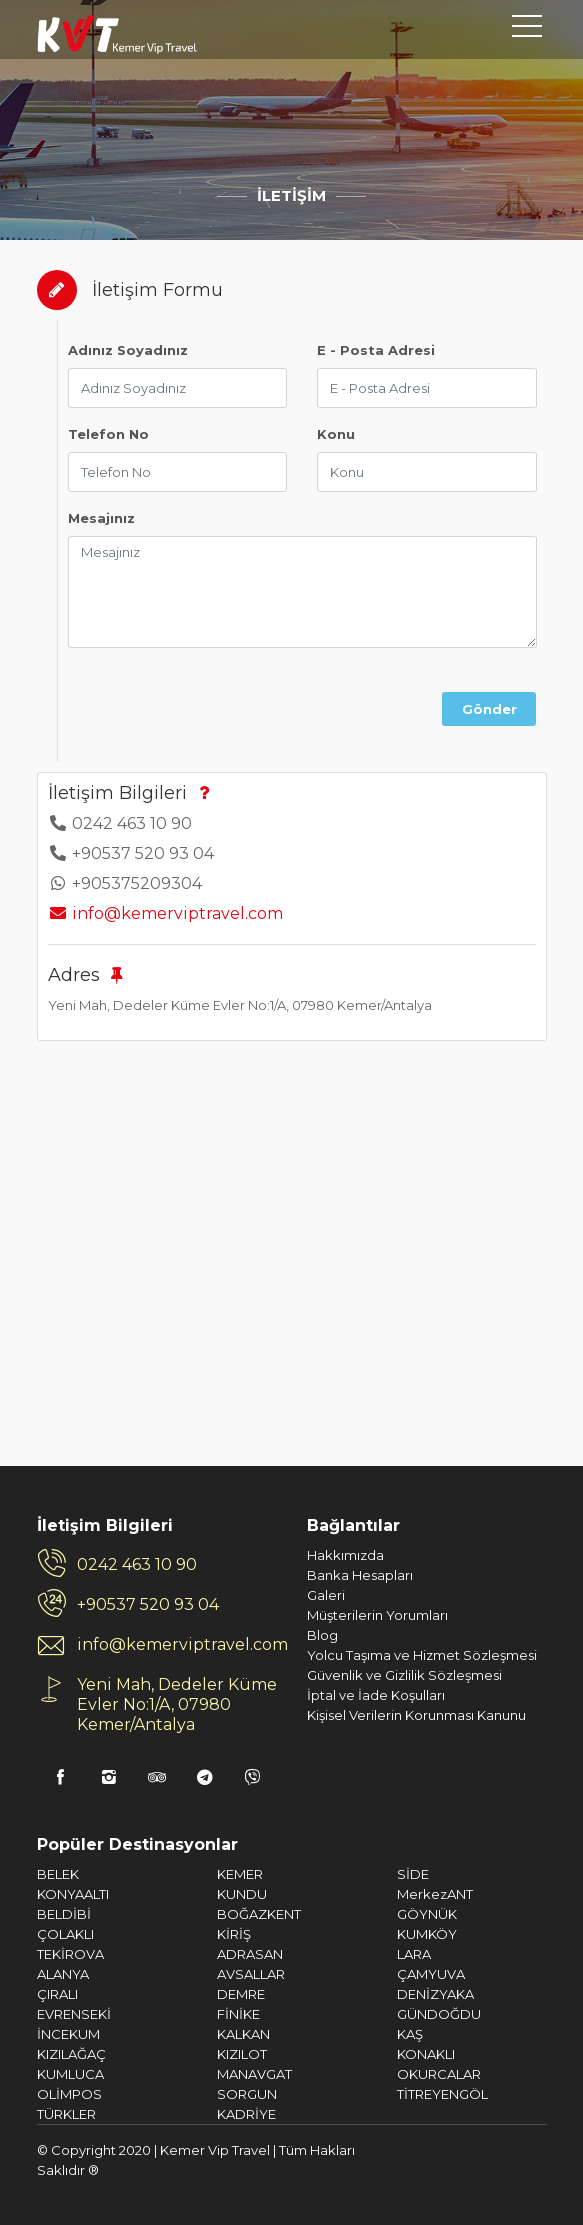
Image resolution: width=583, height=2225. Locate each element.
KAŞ (410, 2034)
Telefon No (108, 434)
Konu (336, 434)
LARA (414, 1954)
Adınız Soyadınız (128, 350)
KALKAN (243, 2034)
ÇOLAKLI (65, 1934)
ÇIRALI (57, 1994)
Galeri (326, 1595)
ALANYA (63, 1974)
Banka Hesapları (360, 1575)
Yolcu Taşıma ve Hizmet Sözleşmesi (422, 1655)
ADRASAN (250, 1954)
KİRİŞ (234, 1934)
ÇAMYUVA (431, 1974)
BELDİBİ (64, 1914)
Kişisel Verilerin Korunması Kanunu (416, 1715)
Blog (322, 1635)
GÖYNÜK (427, 1914)
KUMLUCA (70, 2074)
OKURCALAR (439, 2074)
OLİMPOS (69, 2094)
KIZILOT (242, 2054)
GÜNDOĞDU (439, 2014)
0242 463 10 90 (137, 1564)
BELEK (58, 1874)
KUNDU (242, 1894)
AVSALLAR (251, 1974)
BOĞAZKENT (259, 1914)
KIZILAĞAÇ (71, 2054)
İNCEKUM (68, 2034)
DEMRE (241, 1994)
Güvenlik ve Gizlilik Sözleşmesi (404, 1675)
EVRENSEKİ (74, 2014)
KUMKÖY (427, 1934)
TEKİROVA (70, 1954)
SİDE (413, 1874)
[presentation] (261, 703)
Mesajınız (101, 518)
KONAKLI (426, 2054)
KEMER (240, 1874)
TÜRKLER (66, 2114)
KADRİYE (246, 2114)
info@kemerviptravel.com (165, 913)
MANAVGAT (254, 2074)
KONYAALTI (73, 1894)
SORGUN (247, 2094)
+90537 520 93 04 (148, 1604)
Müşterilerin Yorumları (377, 1615)
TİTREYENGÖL (442, 2094)
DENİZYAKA (435, 1994)
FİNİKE (238, 2014)
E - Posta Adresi (376, 350)
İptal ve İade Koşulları (376, 1695)
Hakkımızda (345, 1555)
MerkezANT (435, 1894)
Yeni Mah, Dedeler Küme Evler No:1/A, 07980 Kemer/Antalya (177, 1704)
